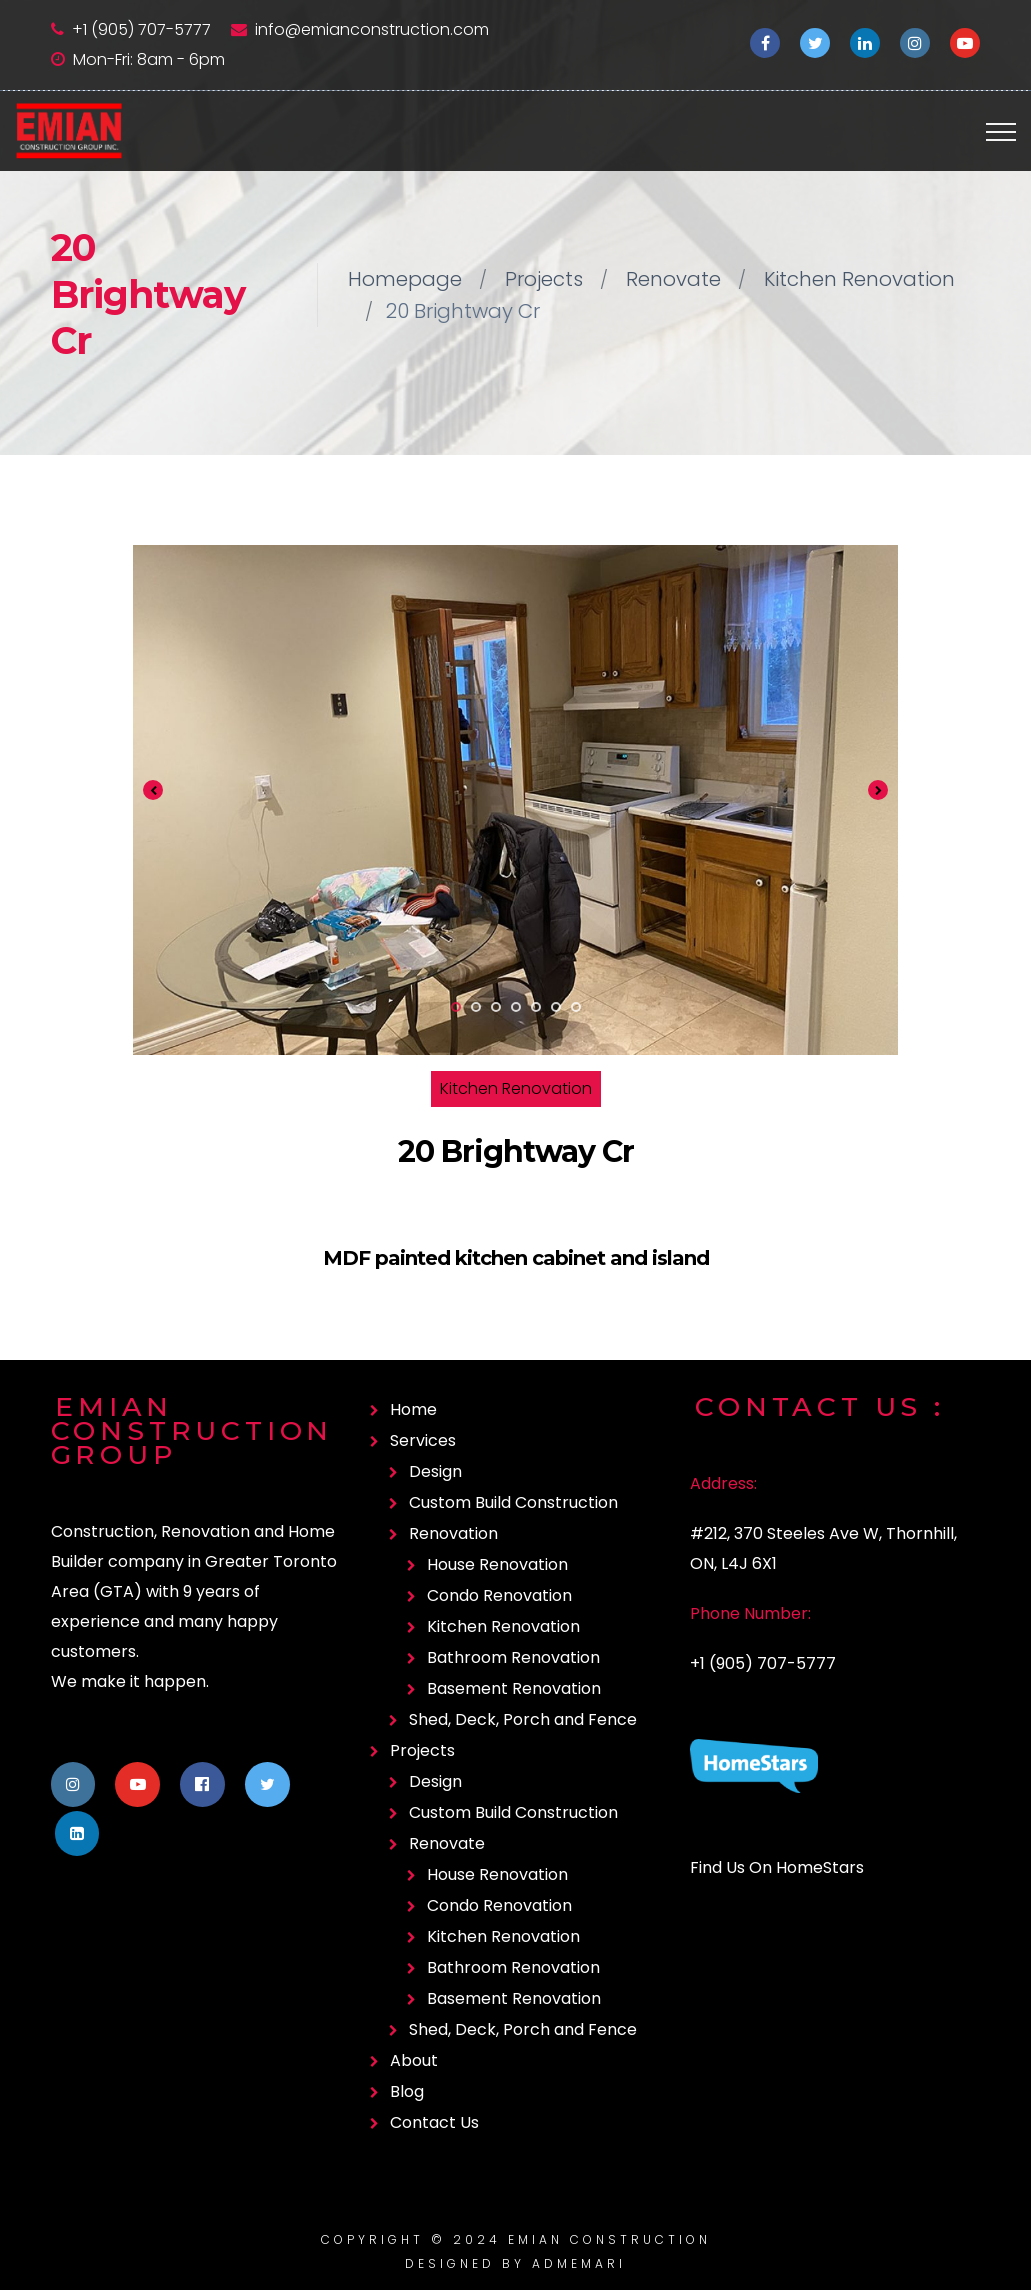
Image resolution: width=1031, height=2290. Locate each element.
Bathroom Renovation (513, 1657)
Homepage (405, 279)
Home (413, 1409)
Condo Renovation (499, 1595)
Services (423, 1440)
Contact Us (434, 2122)
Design (435, 1471)
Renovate (673, 279)
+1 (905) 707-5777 (141, 29)
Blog (407, 2091)
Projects (544, 279)
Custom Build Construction (513, 1502)
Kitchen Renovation (859, 279)
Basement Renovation (514, 1688)
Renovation (453, 1533)
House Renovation (497, 1564)
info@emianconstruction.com (372, 29)
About (414, 2060)
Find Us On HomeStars (777, 1867)
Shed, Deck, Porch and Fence (523, 1719)
